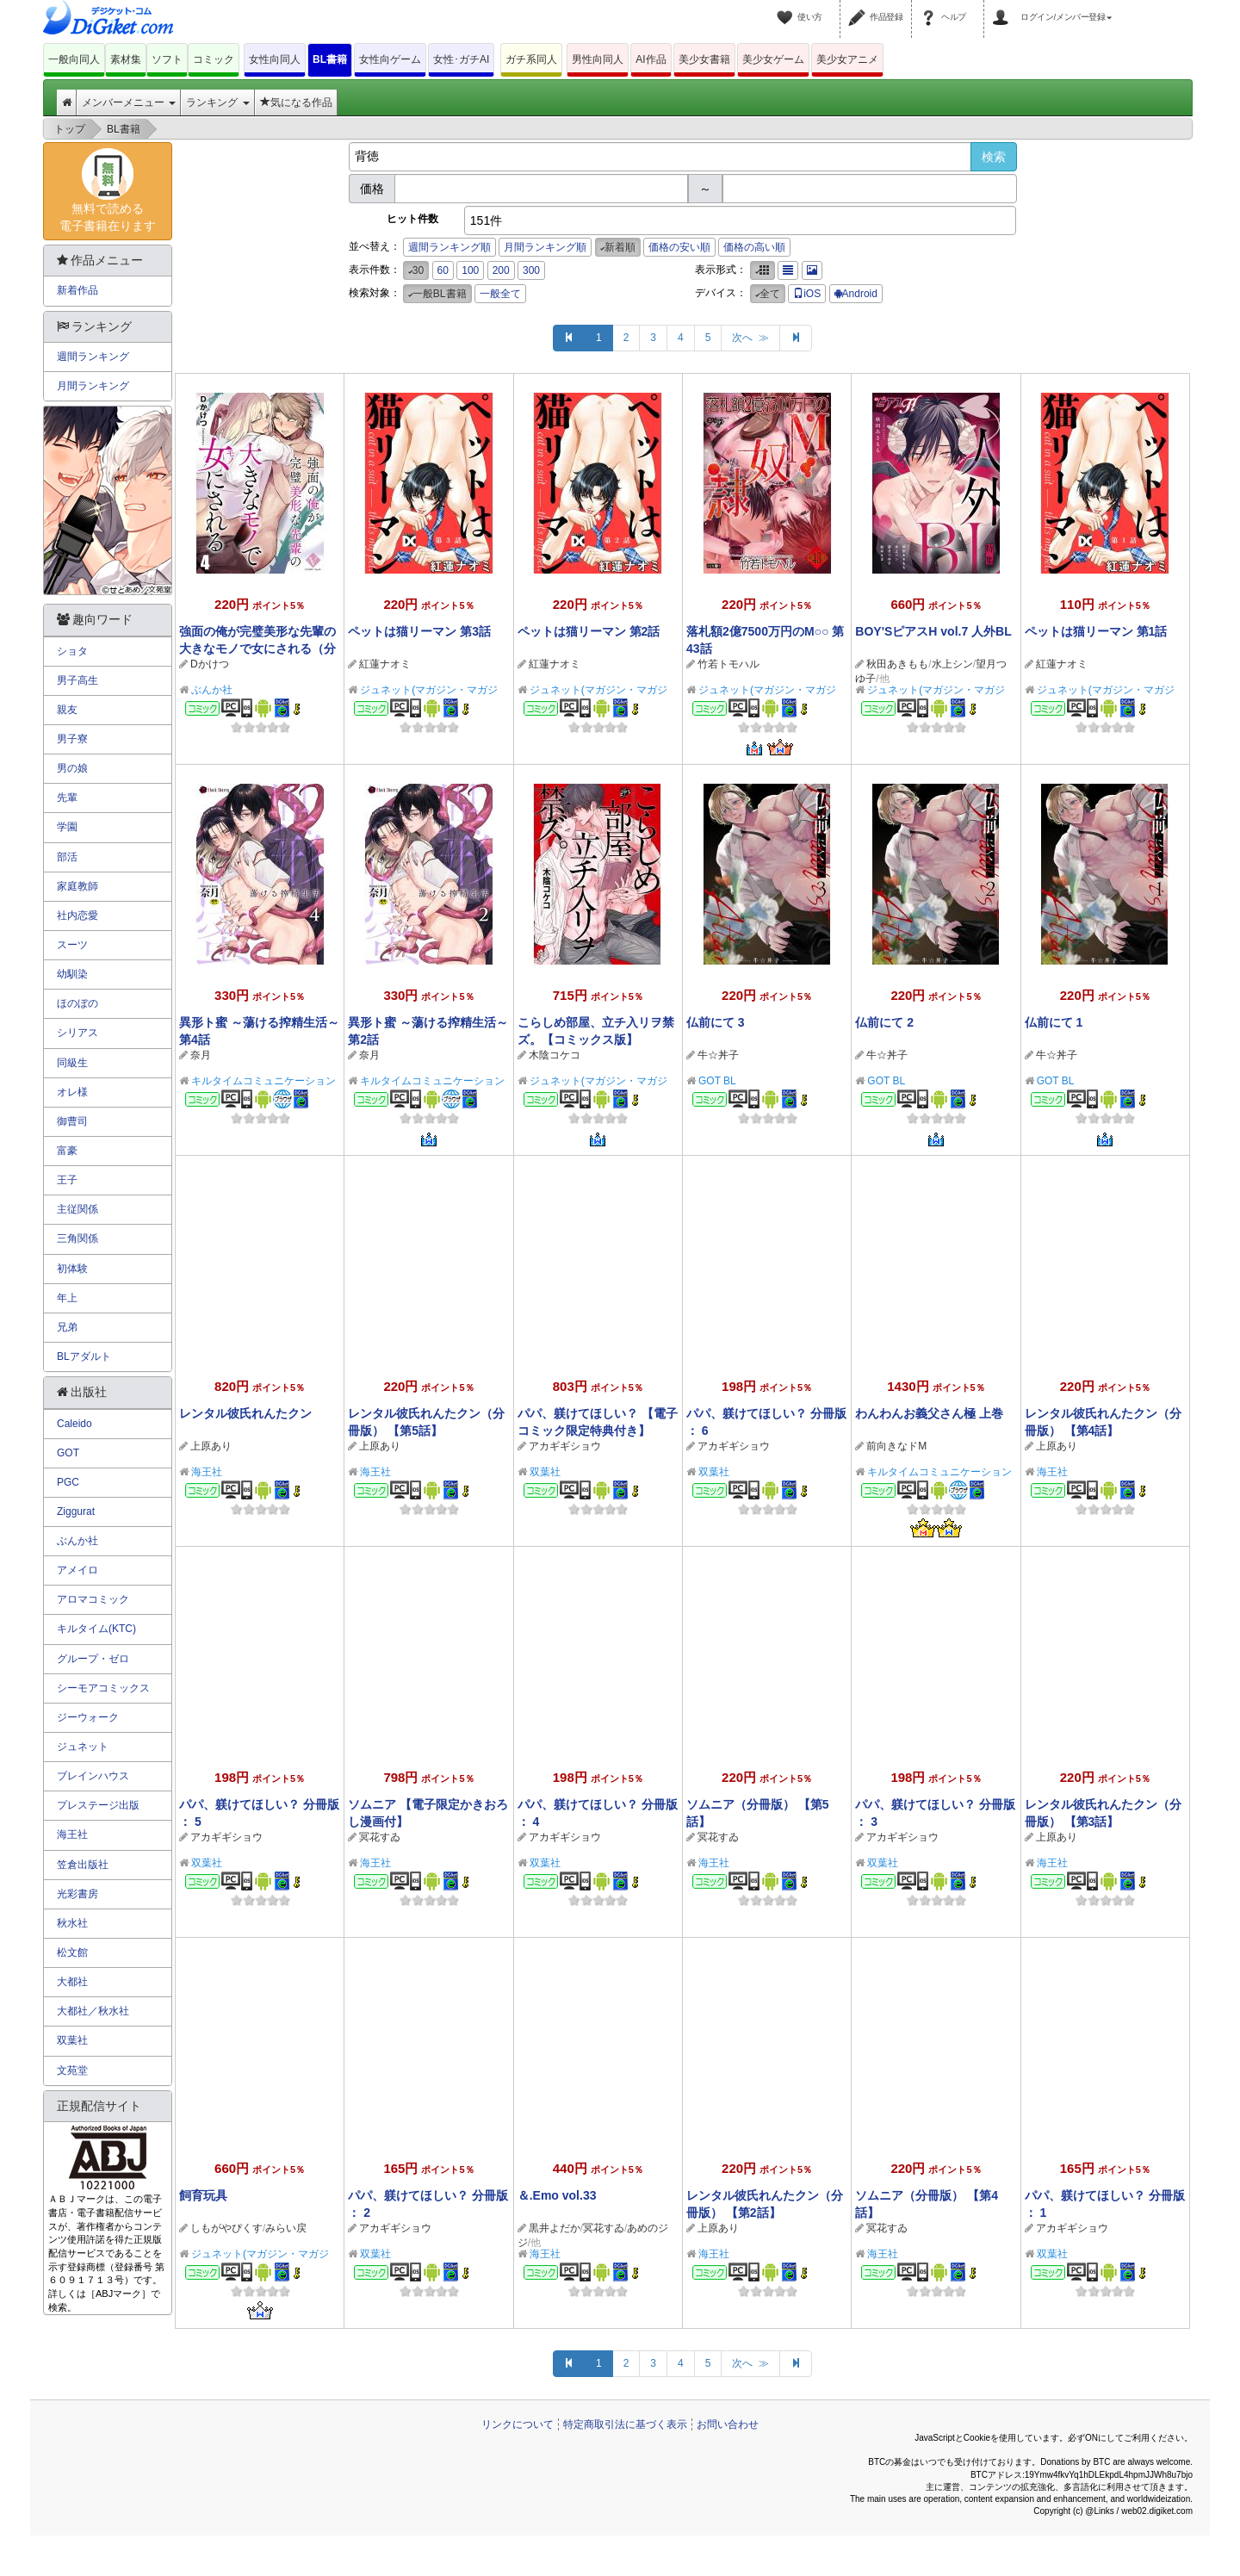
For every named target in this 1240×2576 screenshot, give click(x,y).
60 (443, 270)
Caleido (74, 1424)
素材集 (125, 59)
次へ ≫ (750, 338)
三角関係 (77, 1238)
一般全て (500, 294)
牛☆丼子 (718, 1055)
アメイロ (77, 1570)
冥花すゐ (379, 1837)
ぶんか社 (211, 690)
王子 (67, 1180)
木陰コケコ (554, 1055)
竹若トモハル (729, 664)
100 (470, 270)
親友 (67, 710)
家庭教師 (77, 886)
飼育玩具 (203, 2195)
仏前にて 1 (1054, 1022)
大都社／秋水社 (93, 2011)
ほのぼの (77, 1003)
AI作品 (651, 59)
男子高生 (77, 680)
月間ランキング (93, 386)
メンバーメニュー (129, 102)
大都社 (72, 1982)
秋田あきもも (897, 664)
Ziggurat (76, 1511)
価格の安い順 (679, 247)
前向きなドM (896, 1446)
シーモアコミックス (103, 1688)
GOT (68, 1453)
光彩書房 (77, 1894)
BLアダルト (84, 1356)
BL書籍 (330, 59)
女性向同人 (275, 59)
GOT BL (717, 1081)
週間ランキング (93, 357)
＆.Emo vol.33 (557, 2195)
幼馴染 (72, 974)
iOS (807, 294)
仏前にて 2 (884, 1022)
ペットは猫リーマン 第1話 (1096, 631)
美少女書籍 (704, 59)
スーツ (72, 945)
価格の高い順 (754, 247)
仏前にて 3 (715, 1022)
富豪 (67, 1151)
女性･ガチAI (461, 59)
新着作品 (77, 290)
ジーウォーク (88, 1717)
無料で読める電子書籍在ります (107, 190)
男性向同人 (597, 59)
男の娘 (72, 768)
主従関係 (77, 1209)
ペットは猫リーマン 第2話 (589, 631)
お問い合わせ (728, 2424)
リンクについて (517, 2424)
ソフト (167, 59)
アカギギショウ (565, 1446)
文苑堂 (72, 2070)
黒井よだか (554, 2228)
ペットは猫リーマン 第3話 (419, 631)
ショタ (72, 651)
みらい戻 (286, 2228)
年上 (67, 1298)
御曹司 (72, 1121)
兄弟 (67, 1327)
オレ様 (72, 1092)
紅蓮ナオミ (385, 664)
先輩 (67, 797)
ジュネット (82, 1747)
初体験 (72, 1269)
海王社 (206, 1472)
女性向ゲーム (390, 59)
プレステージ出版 (98, 1805)
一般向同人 (74, 59)
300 (531, 270)
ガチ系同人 (531, 59)
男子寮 (72, 739)
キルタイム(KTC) (96, 1629)
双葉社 (545, 1472)
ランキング (217, 102)
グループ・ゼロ (93, 1659)
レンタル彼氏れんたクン (245, 1413)
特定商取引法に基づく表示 (625, 2424)
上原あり (211, 1446)
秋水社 (72, 1923)
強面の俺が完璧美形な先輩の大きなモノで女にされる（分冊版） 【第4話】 (257, 648)
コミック (213, 59)
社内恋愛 (77, 915)
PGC (68, 1482)
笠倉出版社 (82, 1865)
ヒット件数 (412, 219)
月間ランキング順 (545, 247)
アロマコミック (93, 1599)
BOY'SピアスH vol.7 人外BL (933, 631)
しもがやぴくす (226, 2228)
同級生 (72, 1063)
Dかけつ (209, 664)
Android (855, 294)
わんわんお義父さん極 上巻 (929, 1413)
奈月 (200, 1055)
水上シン (952, 664)
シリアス (77, 1033)
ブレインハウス (93, 1776)
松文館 (72, 1952)
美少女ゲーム (773, 59)
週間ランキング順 (449, 247)
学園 (67, 827)
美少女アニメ (847, 59)
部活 (67, 857)
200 (501, 270)
